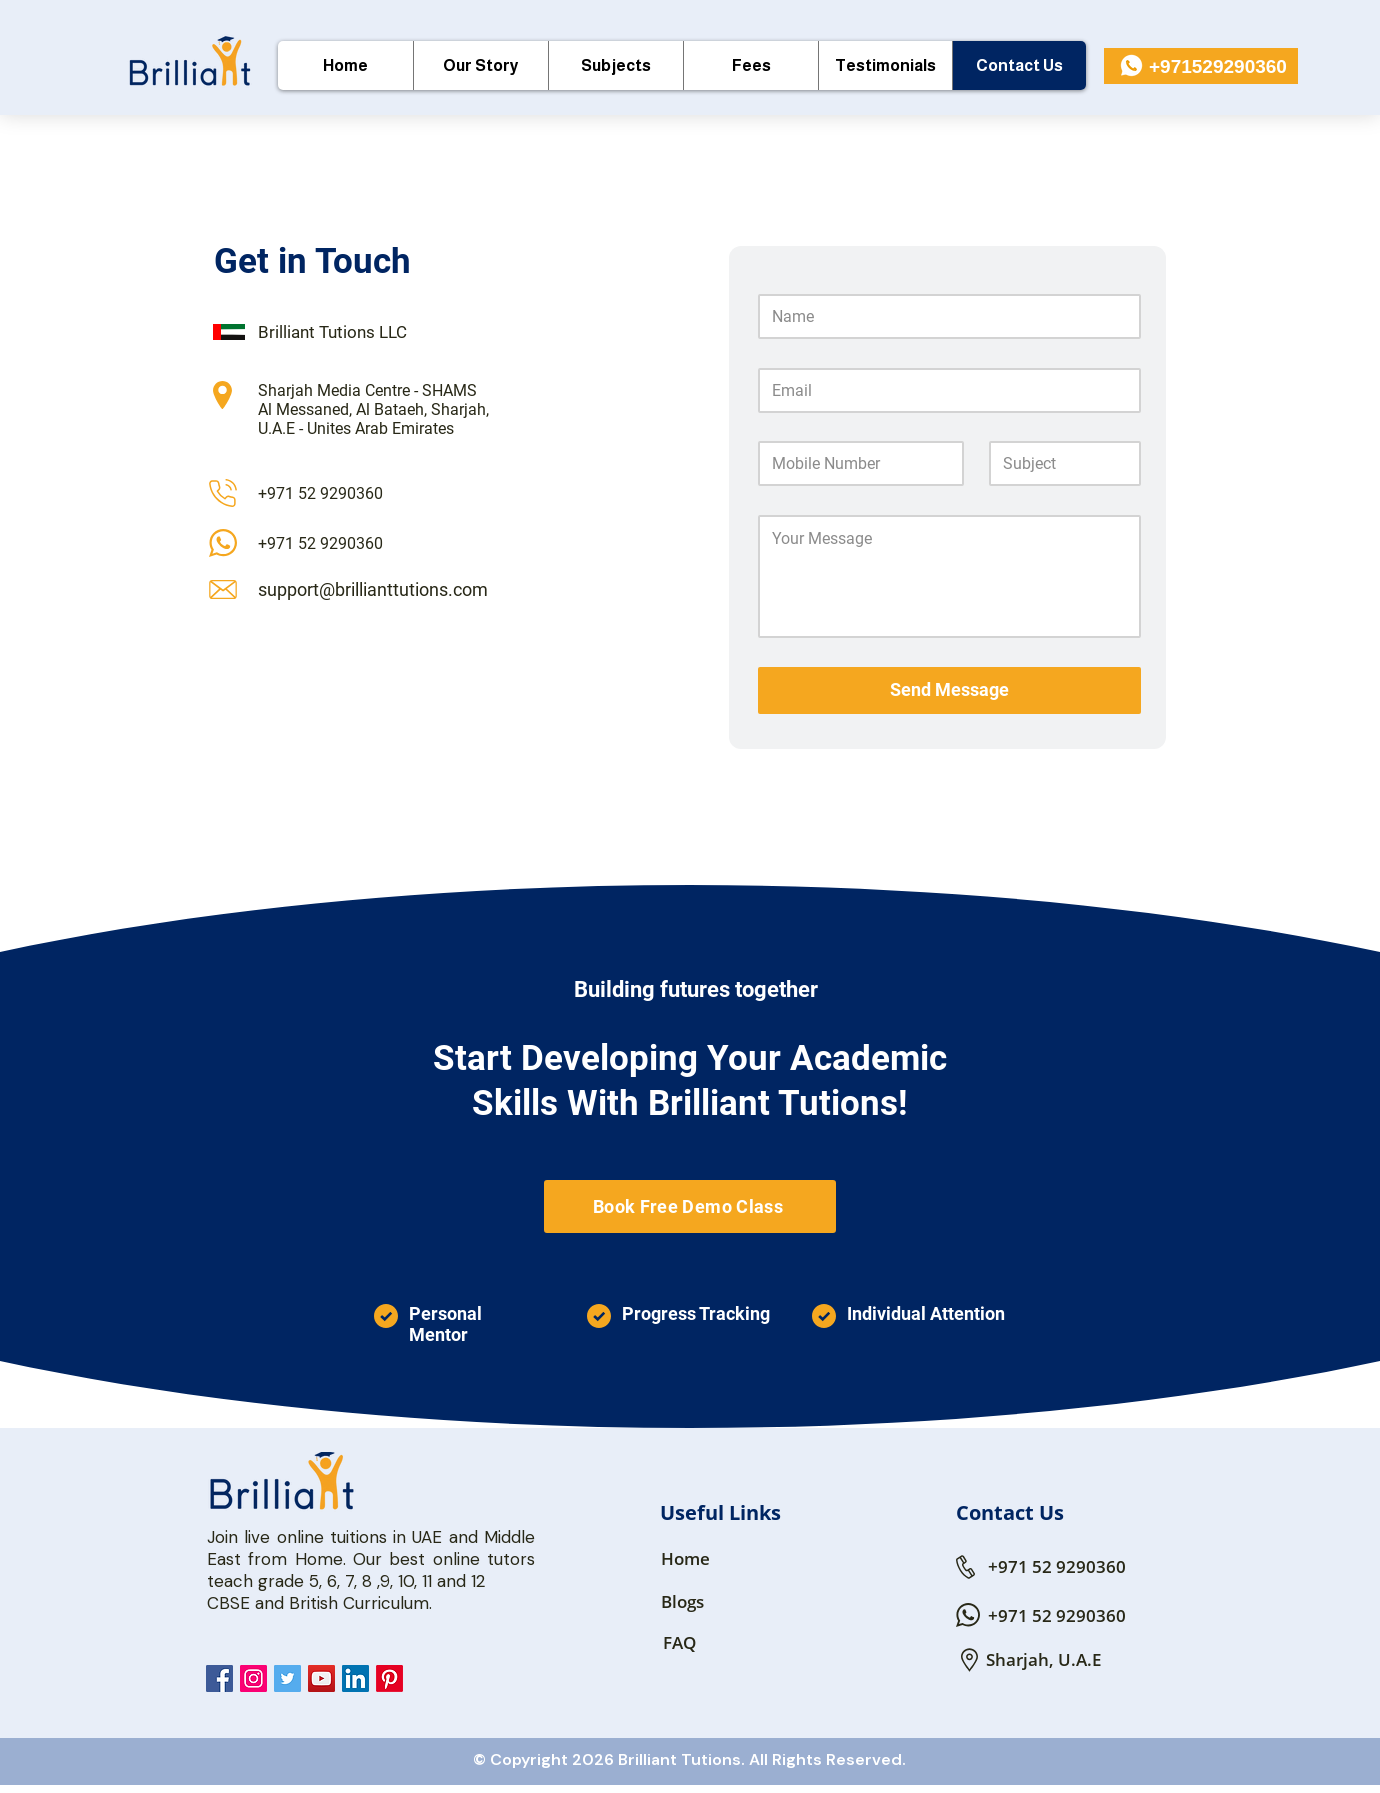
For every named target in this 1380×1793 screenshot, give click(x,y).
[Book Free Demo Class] (690, 1206)
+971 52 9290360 (320, 493)
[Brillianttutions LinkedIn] (355, 1678)
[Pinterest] (389, 1678)
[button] (615, 65)
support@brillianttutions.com (373, 589)
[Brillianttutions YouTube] (321, 1678)
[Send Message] (949, 690)
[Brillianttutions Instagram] (253, 1678)
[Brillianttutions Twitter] (287, 1678)
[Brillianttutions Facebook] (219, 1678)
